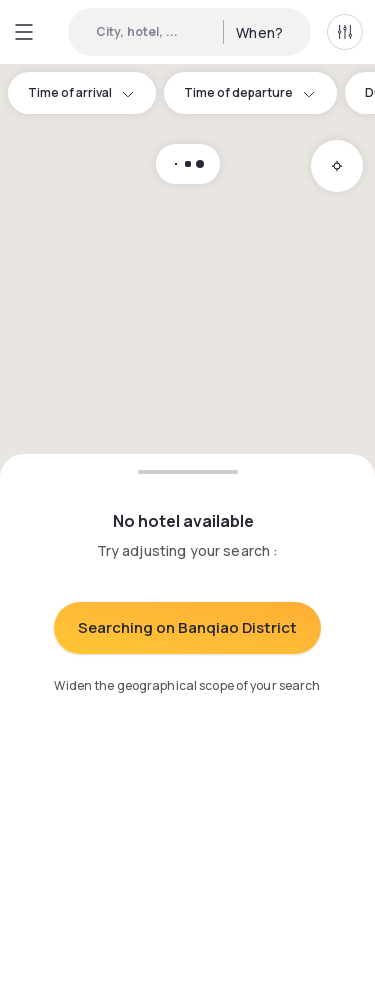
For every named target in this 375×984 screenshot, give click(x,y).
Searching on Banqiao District (187, 627)
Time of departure (250, 92)
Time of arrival (82, 92)
